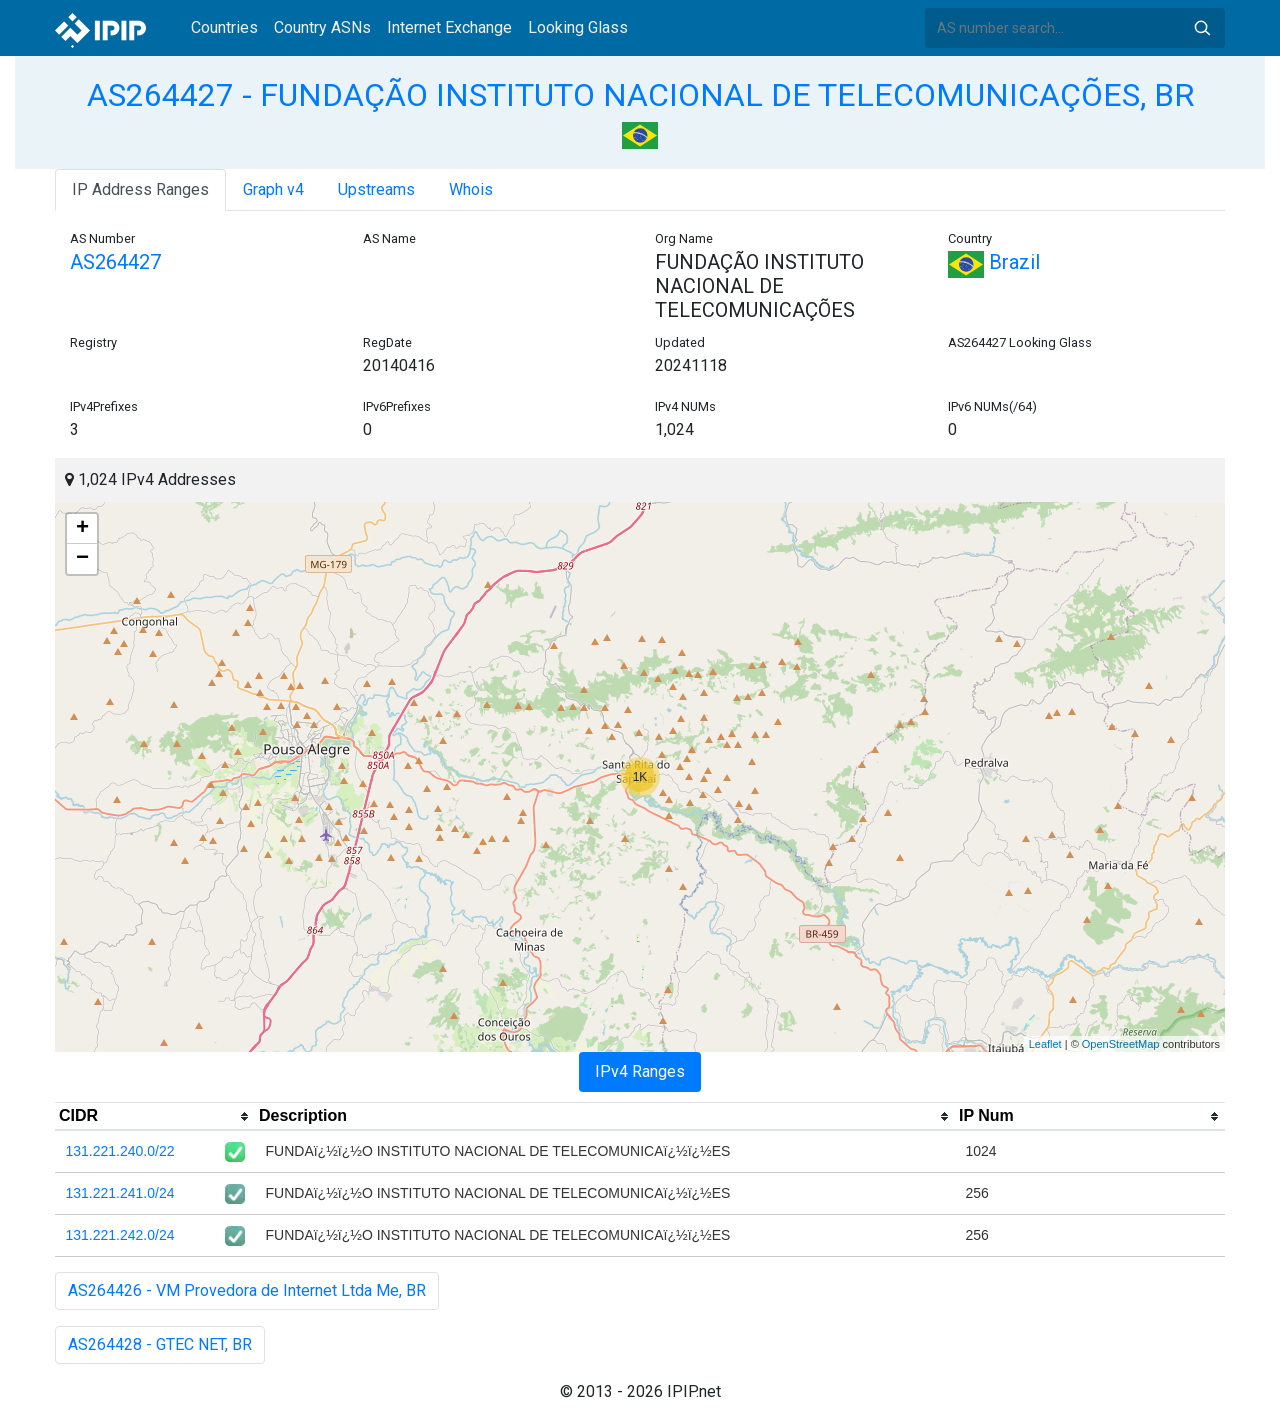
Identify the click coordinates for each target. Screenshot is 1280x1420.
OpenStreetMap (1121, 1044)
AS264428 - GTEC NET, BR (160, 1344)
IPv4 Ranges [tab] (640, 1071)
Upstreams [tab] (376, 189)
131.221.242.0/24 (120, 1235)
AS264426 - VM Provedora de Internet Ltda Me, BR (247, 1290)
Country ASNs (322, 27)
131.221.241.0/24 (120, 1193)
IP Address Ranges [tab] (140, 189)
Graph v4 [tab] (273, 189)
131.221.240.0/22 (120, 1151)
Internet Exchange (449, 27)
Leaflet (1045, 1044)
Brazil (994, 262)
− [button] (82, 559)
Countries (224, 27)
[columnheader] (155, 1117)
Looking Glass (578, 27)
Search (1202, 28)
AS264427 (115, 262)
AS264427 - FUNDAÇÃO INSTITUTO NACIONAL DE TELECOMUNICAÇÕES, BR (640, 95)
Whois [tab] (471, 189)
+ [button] (82, 529)
